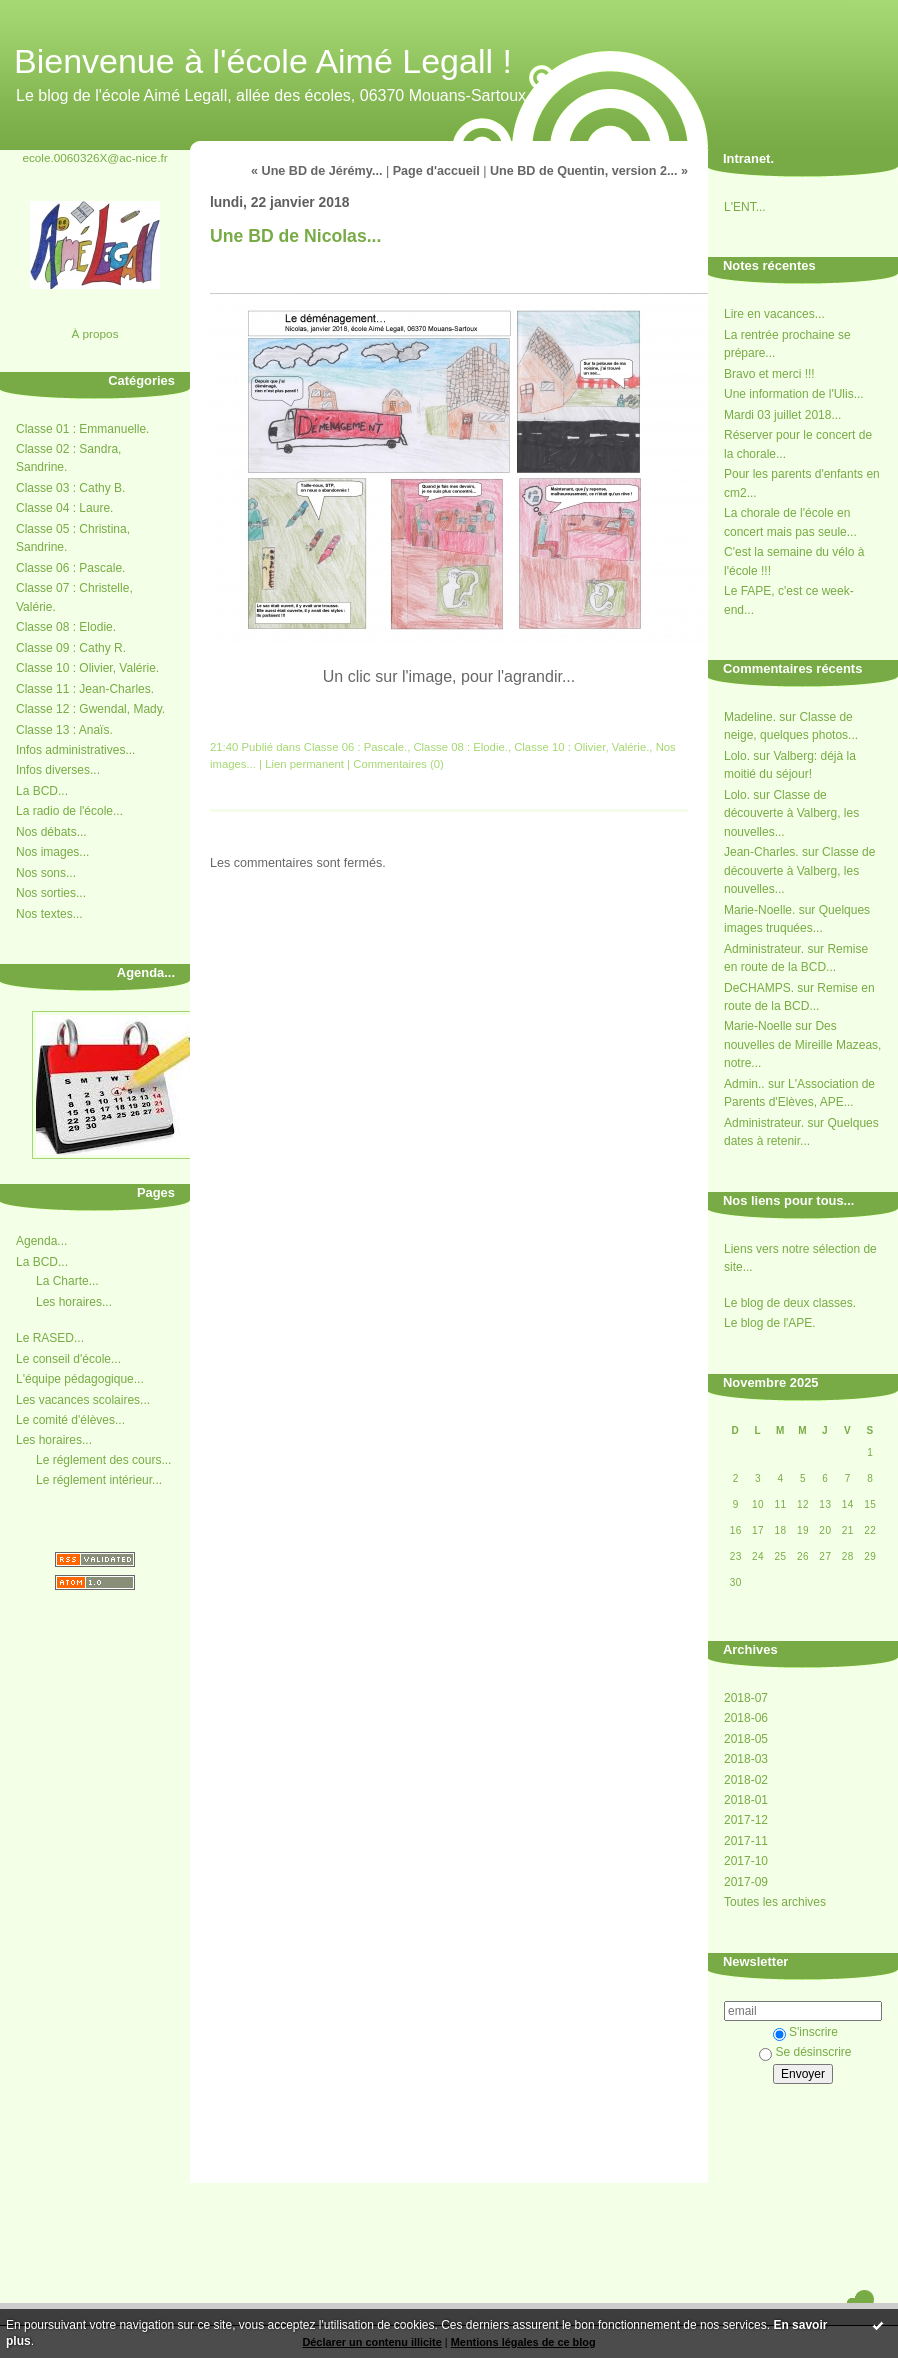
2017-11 (746, 1841)
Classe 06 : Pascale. (70, 568)
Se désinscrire (805, 2052)
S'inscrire (805, 2032)
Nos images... (52, 852)
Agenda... (41, 1241)
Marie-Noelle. (759, 910)
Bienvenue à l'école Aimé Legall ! (263, 61)
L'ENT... (745, 207)
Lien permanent (304, 764)
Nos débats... (51, 832)
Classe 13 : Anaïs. (64, 730)
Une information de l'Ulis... (794, 394)
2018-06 (746, 1718)
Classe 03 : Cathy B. (70, 488)
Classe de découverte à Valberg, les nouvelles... (791, 813)
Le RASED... (50, 1338)
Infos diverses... (58, 770)
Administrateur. (764, 949)
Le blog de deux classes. (790, 1303)
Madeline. (750, 717)
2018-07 (746, 1698)
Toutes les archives (775, 1902)
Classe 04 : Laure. (64, 508)
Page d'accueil (436, 171)
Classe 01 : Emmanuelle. (82, 429)
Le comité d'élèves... (70, 1420)
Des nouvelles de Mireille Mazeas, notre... (802, 1044)
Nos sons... (46, 873)
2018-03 (746, 1759)
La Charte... (67, 1281)
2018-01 (746, 1800)
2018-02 (746, 1780)
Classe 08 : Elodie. (66, 627)
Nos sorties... (51, 893)
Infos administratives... (75, 750)
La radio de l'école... (69, 811)
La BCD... (42, 791)
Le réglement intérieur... (99, 1480)
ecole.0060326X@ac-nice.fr (94, 157)
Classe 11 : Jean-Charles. (85, 689)
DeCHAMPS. (759, 988)
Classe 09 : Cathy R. (71, 648)
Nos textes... (49, 914)
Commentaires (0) (398, 764)
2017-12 (746, 1820)
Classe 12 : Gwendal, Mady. (90, 709)
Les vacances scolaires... (83, 1400)
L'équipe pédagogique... (80, 1379)
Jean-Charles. (761, 852)
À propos (94, 333)
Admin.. (744, 1084)
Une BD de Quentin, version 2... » (589, 171)
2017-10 (746, 1861)
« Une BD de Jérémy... (316, 171)
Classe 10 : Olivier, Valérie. (87, 668)
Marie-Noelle (758, 1026)
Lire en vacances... (774, 314)
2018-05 (746, 1739)
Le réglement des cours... (103, 1460)
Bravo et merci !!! (769, 374)
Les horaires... (74, 1302)
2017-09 (746, 1882)
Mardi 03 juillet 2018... (782, 415)
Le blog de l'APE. (770, 1323)
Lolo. (737, 756)
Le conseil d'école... (68, 1359)
